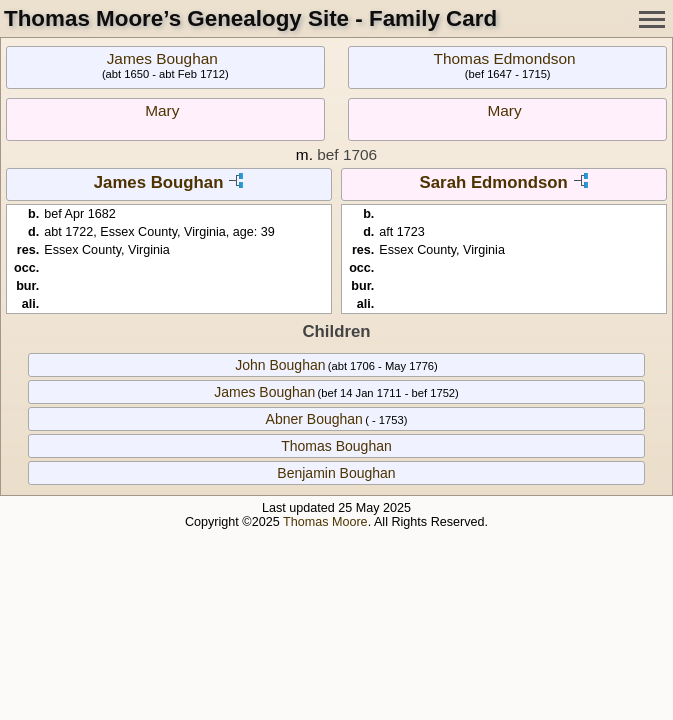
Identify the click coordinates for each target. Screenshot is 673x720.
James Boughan (162, 58)
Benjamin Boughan (336, 473)
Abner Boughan (314, 419)
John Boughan (280, 365)
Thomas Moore (325, 522)
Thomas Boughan (336, 446)
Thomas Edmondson (505, 58)
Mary (162, 110)
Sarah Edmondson (494, 182)
